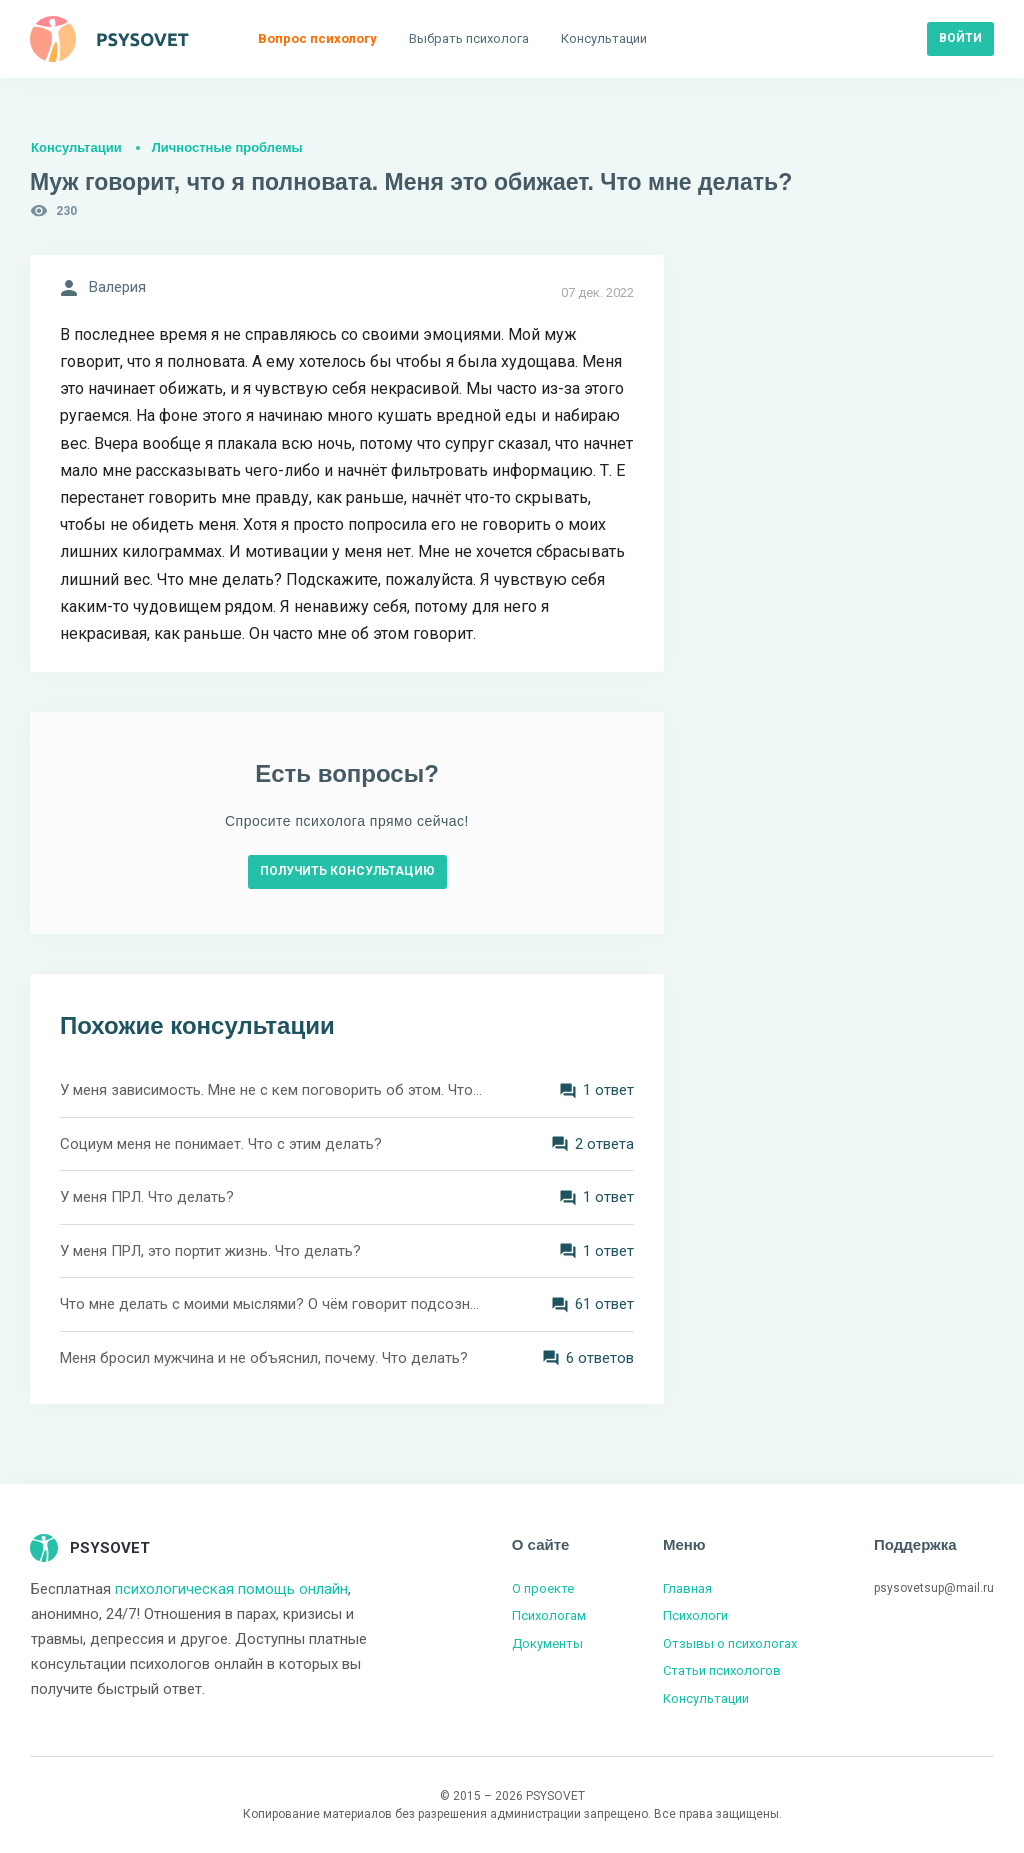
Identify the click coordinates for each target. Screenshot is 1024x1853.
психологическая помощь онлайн (231, 1589)
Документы (547, 1643)
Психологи (695, 1615)
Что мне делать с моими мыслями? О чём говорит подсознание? (272, 1304)
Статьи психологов (722, 1670)
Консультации (76, 147)
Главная (687, 1588)
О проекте (543, 1588)
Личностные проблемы (227, 147)
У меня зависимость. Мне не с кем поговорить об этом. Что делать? (272, 1090)
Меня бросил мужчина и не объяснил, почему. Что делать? (264, 1358)
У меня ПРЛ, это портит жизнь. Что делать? (210, 1251)
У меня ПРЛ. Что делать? (147, 1197)
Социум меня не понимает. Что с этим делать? (221, 1144)
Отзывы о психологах (730, 1643)
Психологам (549, 1615)
